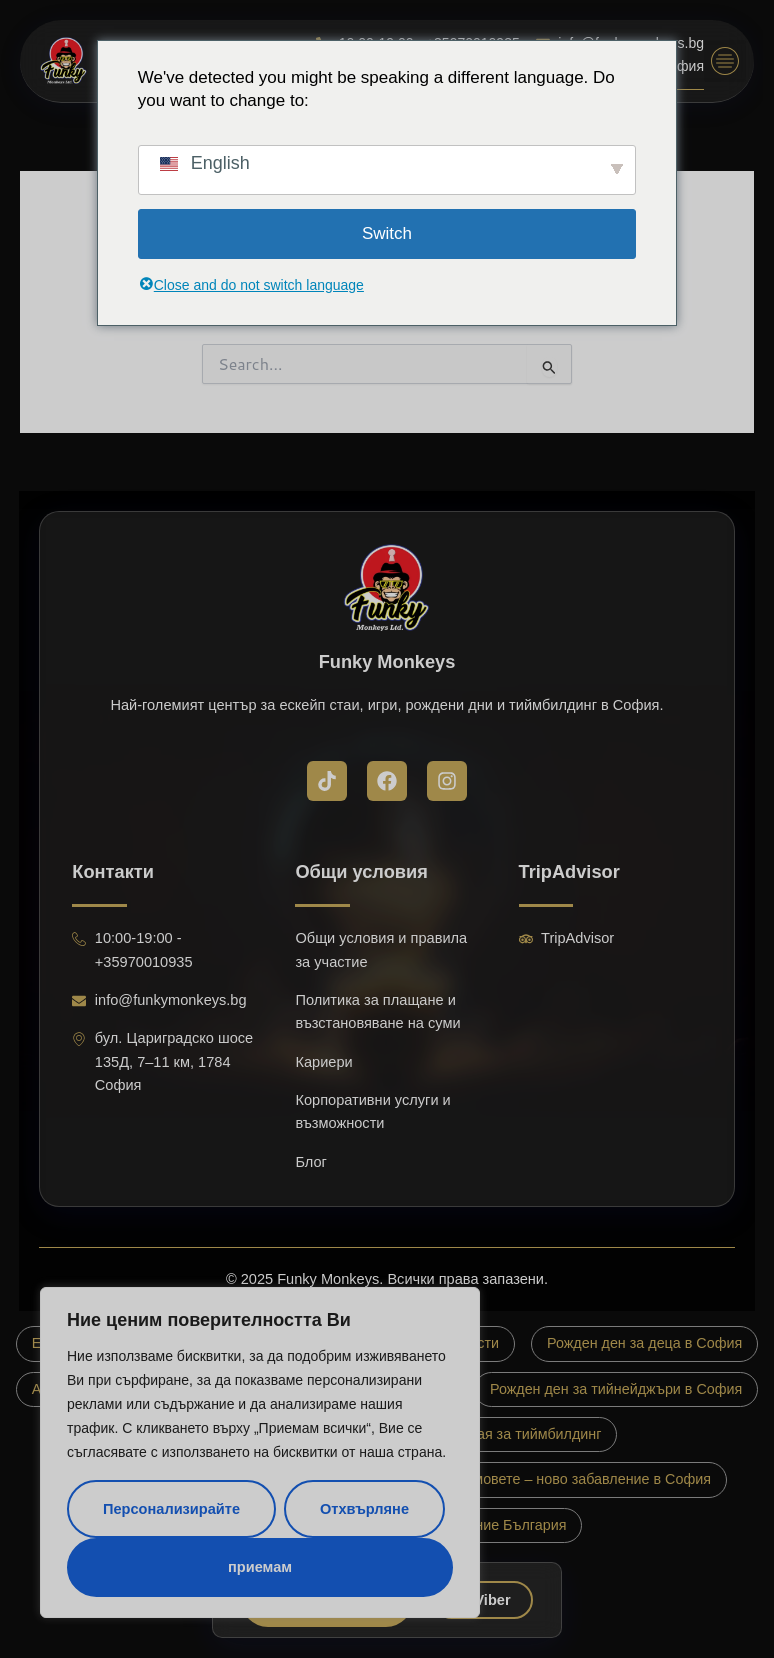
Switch (387, 233)
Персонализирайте (171, 1509)
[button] (725, 61)
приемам (260, 1567)
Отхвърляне (364, 1509)
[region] (260, 1452)
